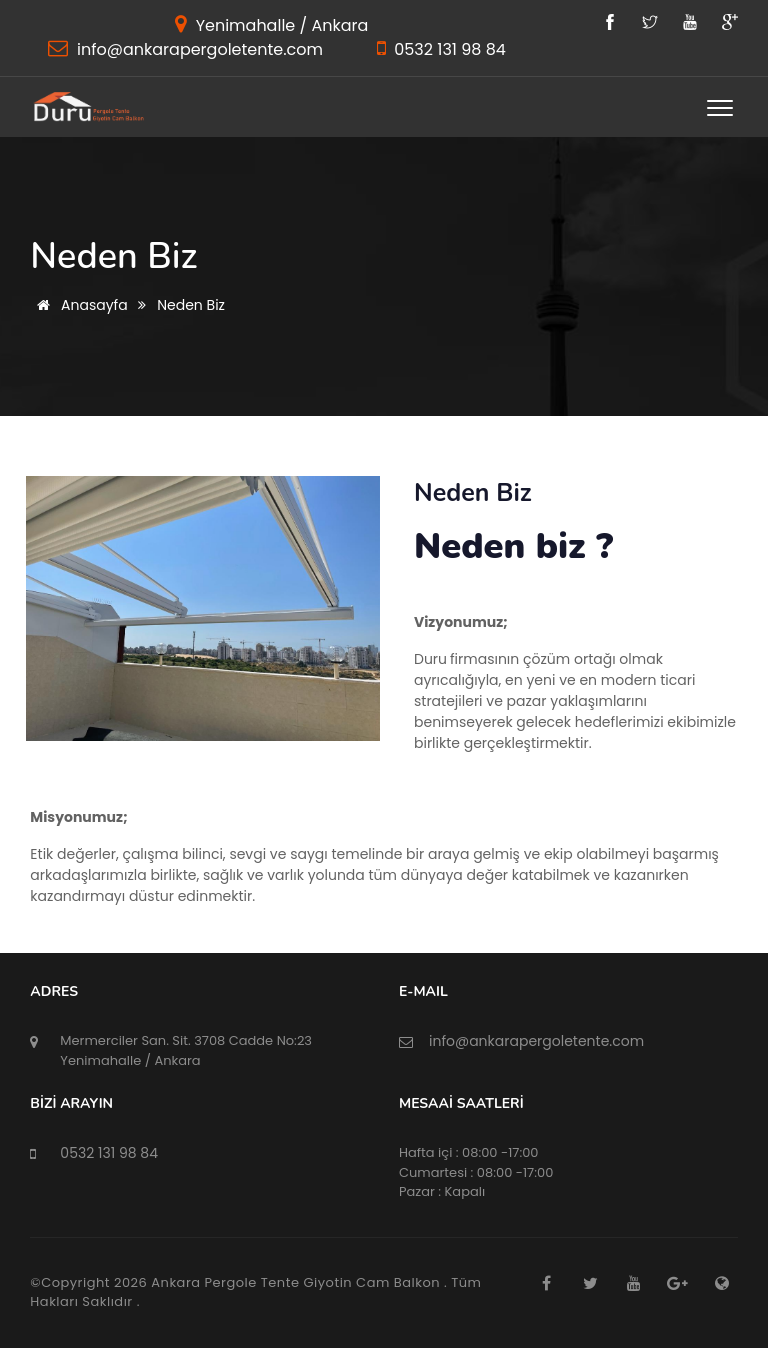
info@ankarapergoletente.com (198, 49)
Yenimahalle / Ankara (279, 25)
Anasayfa (78, 305)
